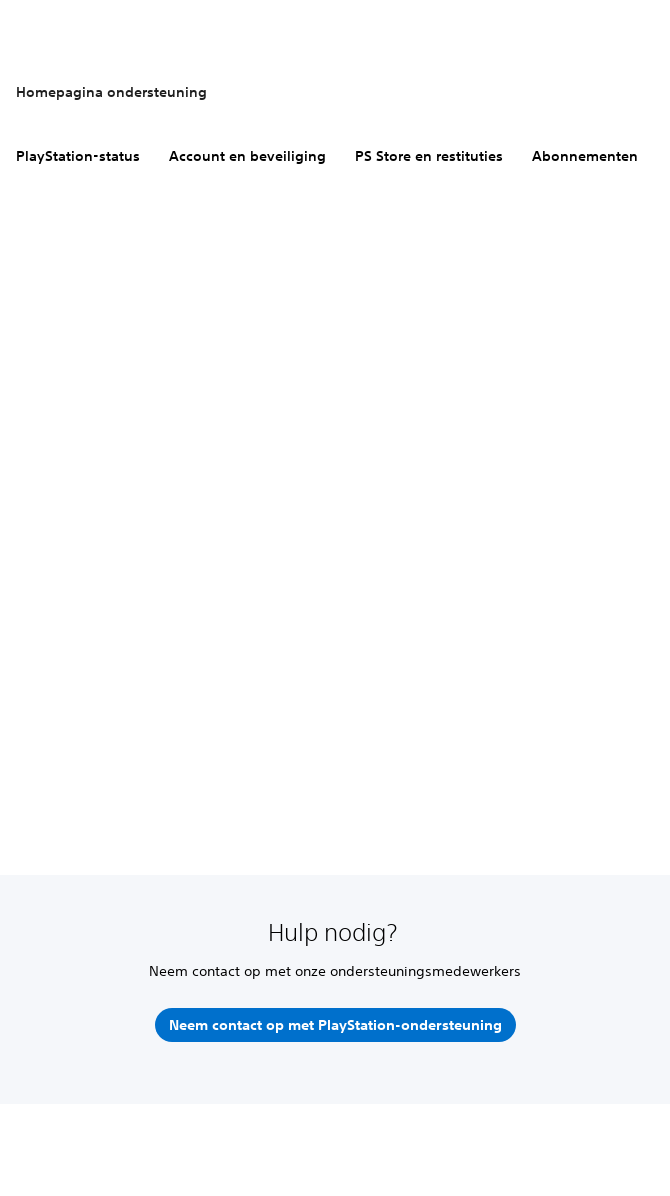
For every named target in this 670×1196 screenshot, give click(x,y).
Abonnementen (585, 156)
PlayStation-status (78, 156)
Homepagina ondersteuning (111, 92)
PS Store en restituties (429, 156)
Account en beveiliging (247, 156)
